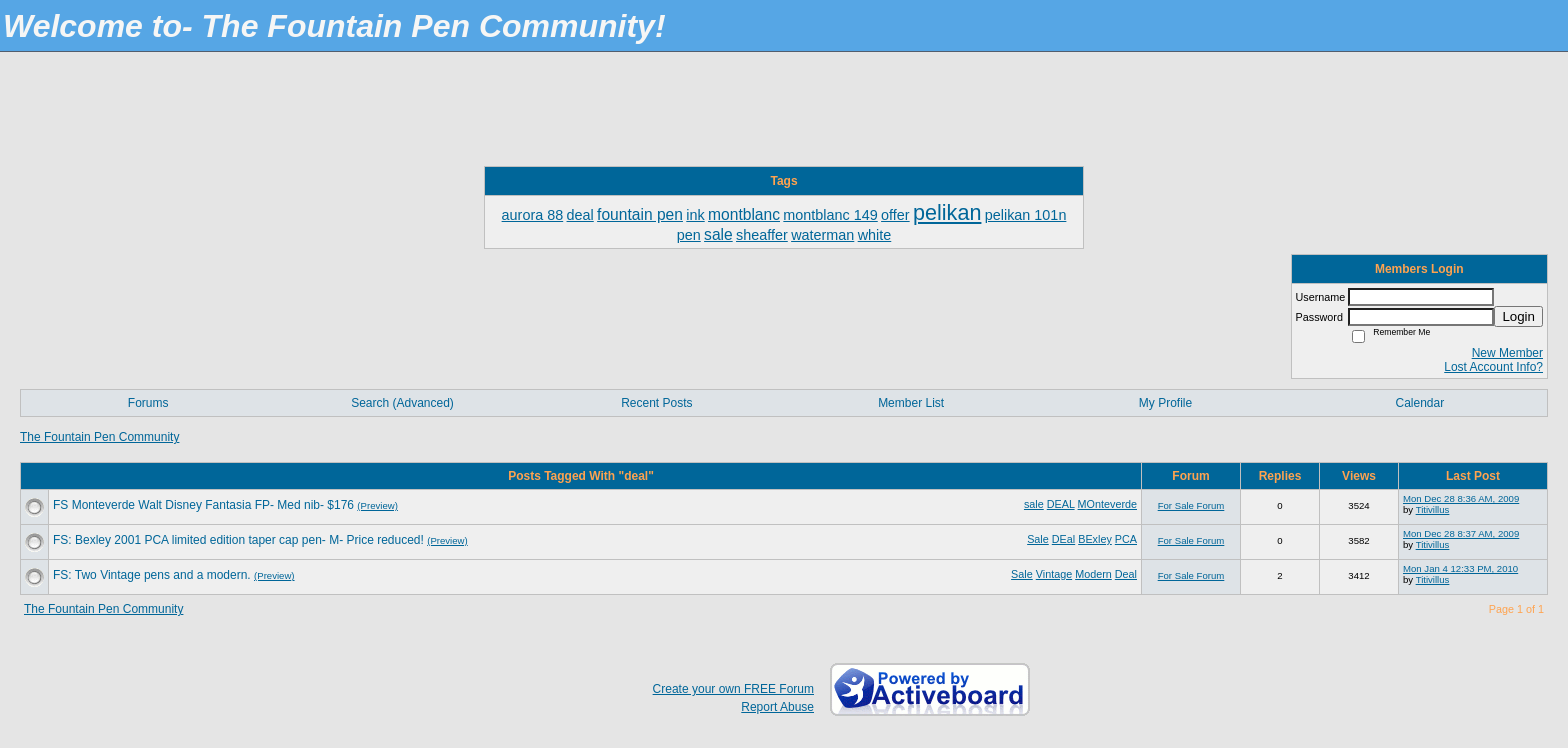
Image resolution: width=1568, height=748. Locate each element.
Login (1518, 316)
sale (1034, 504)
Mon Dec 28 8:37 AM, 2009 (1461, 533)
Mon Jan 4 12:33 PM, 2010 (1460, 568)
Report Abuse (777, 707)
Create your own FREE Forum (733, 689)
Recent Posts (656, 403)
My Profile (1165, 403)
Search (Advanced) (402, 403)
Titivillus (1433, 509)
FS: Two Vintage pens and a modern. (152, 575)
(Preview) (377, 505)
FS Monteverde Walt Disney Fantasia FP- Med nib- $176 (203, 505)
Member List (911, 403)
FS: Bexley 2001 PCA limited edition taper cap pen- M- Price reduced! (238, 540)
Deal (1126, 574)
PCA (1126, 539)
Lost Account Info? (1493, 367)
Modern (1093, 574)
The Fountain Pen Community (99, 437)
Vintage (1054, 574)
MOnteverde (1107, 504)
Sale (1038, 539)
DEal (1063, 539)
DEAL (1061, 504)
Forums (148, 403)
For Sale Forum (1191, 505)
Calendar (1419, 403)
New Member (1507, 353)
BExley (1095, 539)
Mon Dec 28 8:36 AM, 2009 (1461, 498)
